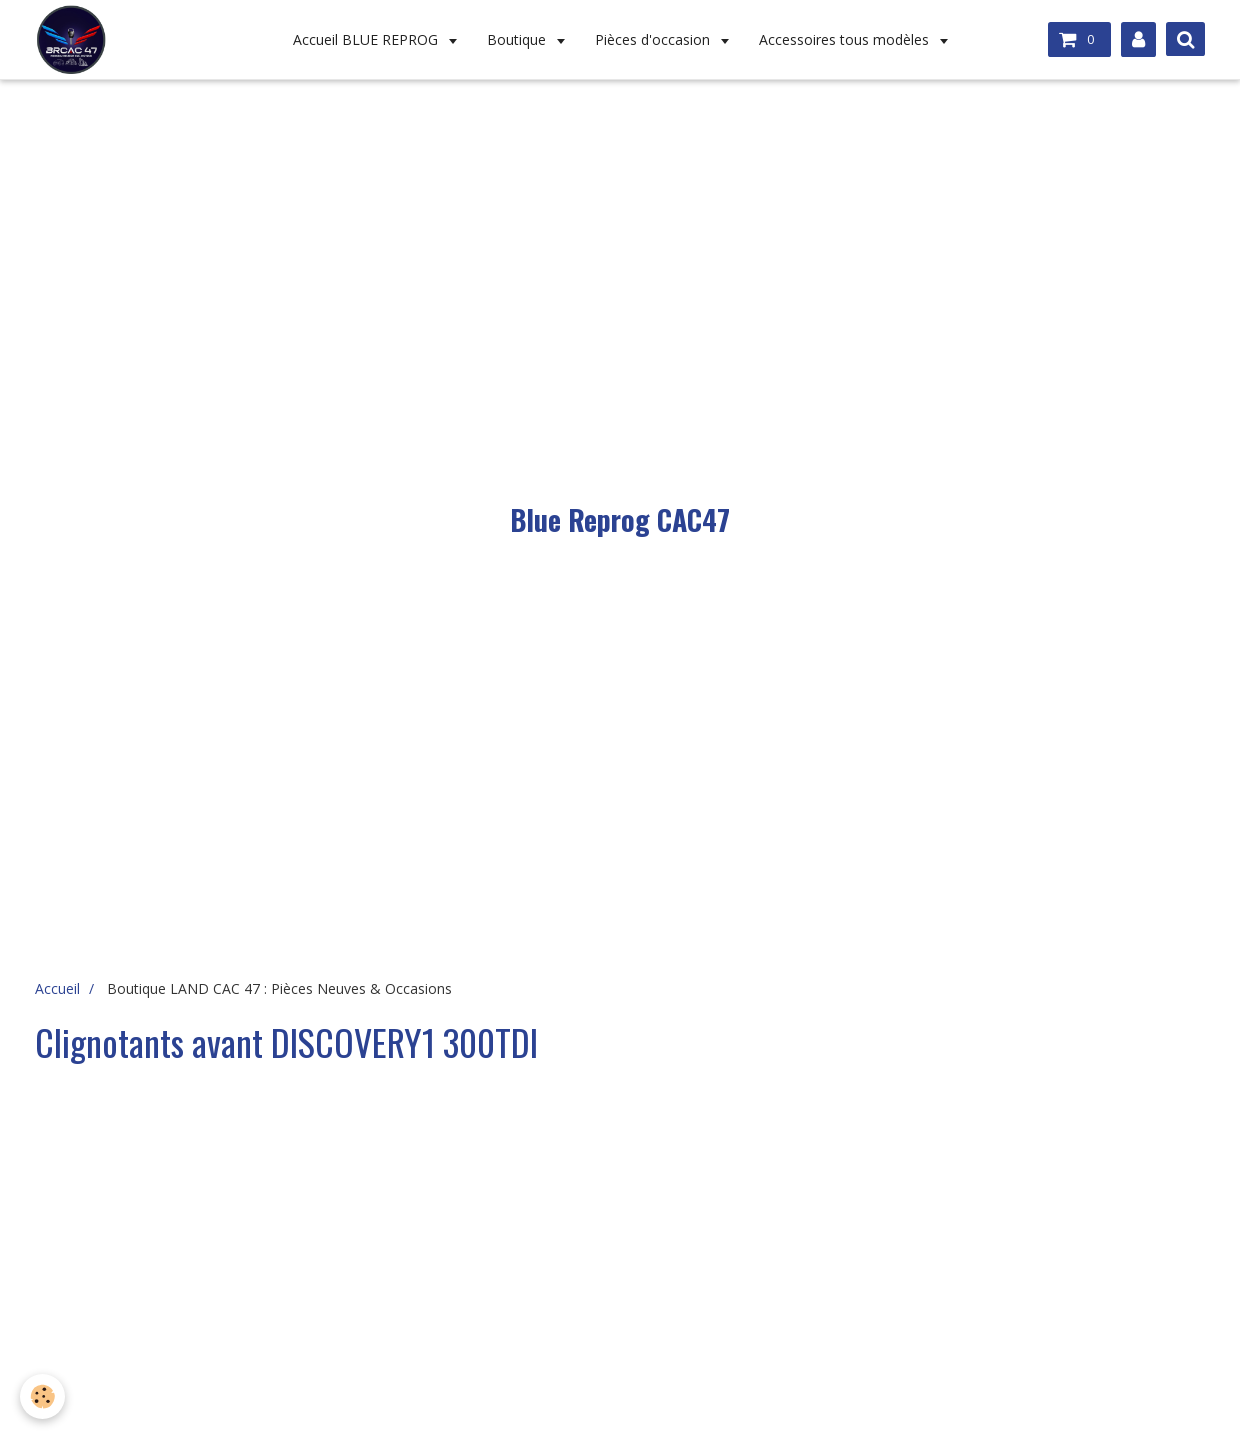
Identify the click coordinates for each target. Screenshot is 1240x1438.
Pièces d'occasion (654, 39)
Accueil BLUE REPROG (367, 39)
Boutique (518, 39)
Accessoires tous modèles (846, 39)
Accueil (57, 988)
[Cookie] (42, 1396)
